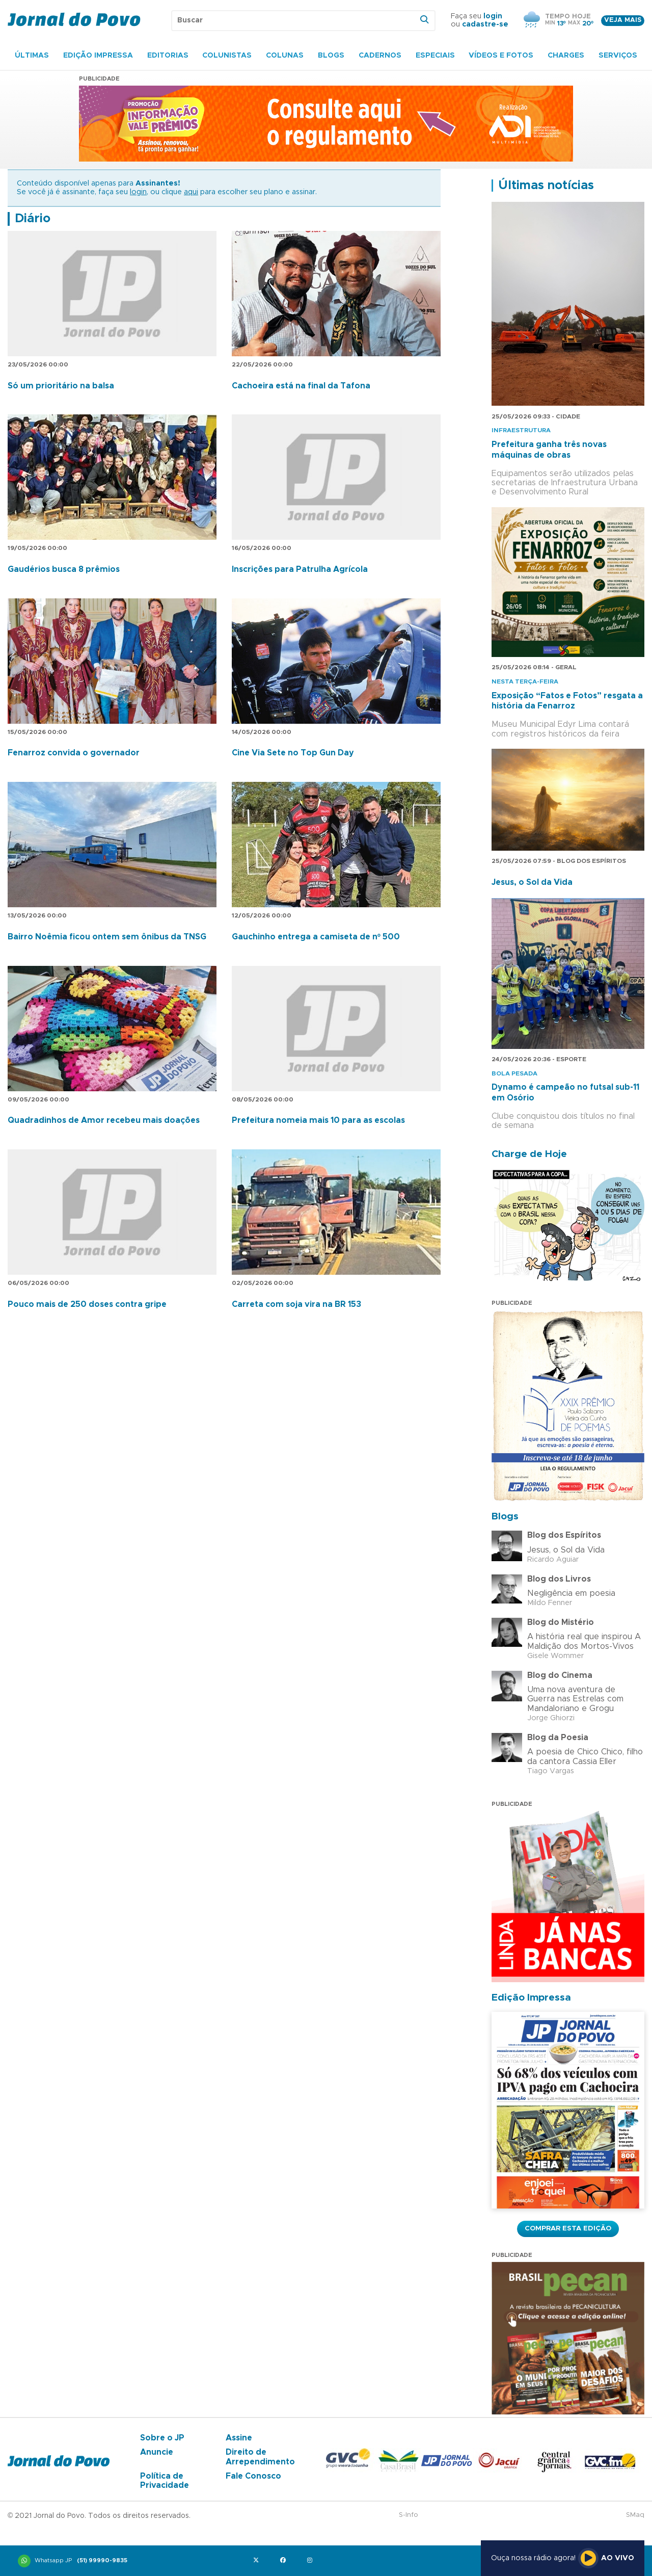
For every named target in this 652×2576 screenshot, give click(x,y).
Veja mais (622, 20)
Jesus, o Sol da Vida (532, 882)
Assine (239, 2438)
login (492, 16)
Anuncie (156, 2452)
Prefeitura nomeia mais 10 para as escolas (318, 1120)
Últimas (32, 55)
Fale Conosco (253, 2476)
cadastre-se (485, 24)
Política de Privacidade (164, 2480)
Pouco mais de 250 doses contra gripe (87, 1304)
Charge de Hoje (529, 1154)
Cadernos (380, 55)
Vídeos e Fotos (501, 55)
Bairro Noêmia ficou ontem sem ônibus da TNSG (107, 937)
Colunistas (227, 55)
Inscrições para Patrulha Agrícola (300, 569)
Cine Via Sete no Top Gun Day (293, 753)
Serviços (618, 55)
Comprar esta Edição (568, 2228)
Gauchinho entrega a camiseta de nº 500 (316, 937)
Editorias (167, 55)
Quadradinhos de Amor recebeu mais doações (104, 1120)
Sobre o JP (162, 2438)
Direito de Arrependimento (260, 2456)
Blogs (331, 55)
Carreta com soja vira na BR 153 (296, 1304)
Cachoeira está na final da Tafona (301, 386)
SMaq (635, 2515)
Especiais (435, 55)
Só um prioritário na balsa (61, 386)
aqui (191, 192)
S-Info (408, 2515)
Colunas (285, 55)
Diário (32, 219)
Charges (566, 55)
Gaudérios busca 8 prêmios (64, 569)
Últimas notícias (546, 185)
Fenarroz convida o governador (74, 753)
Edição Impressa (98, 55)
